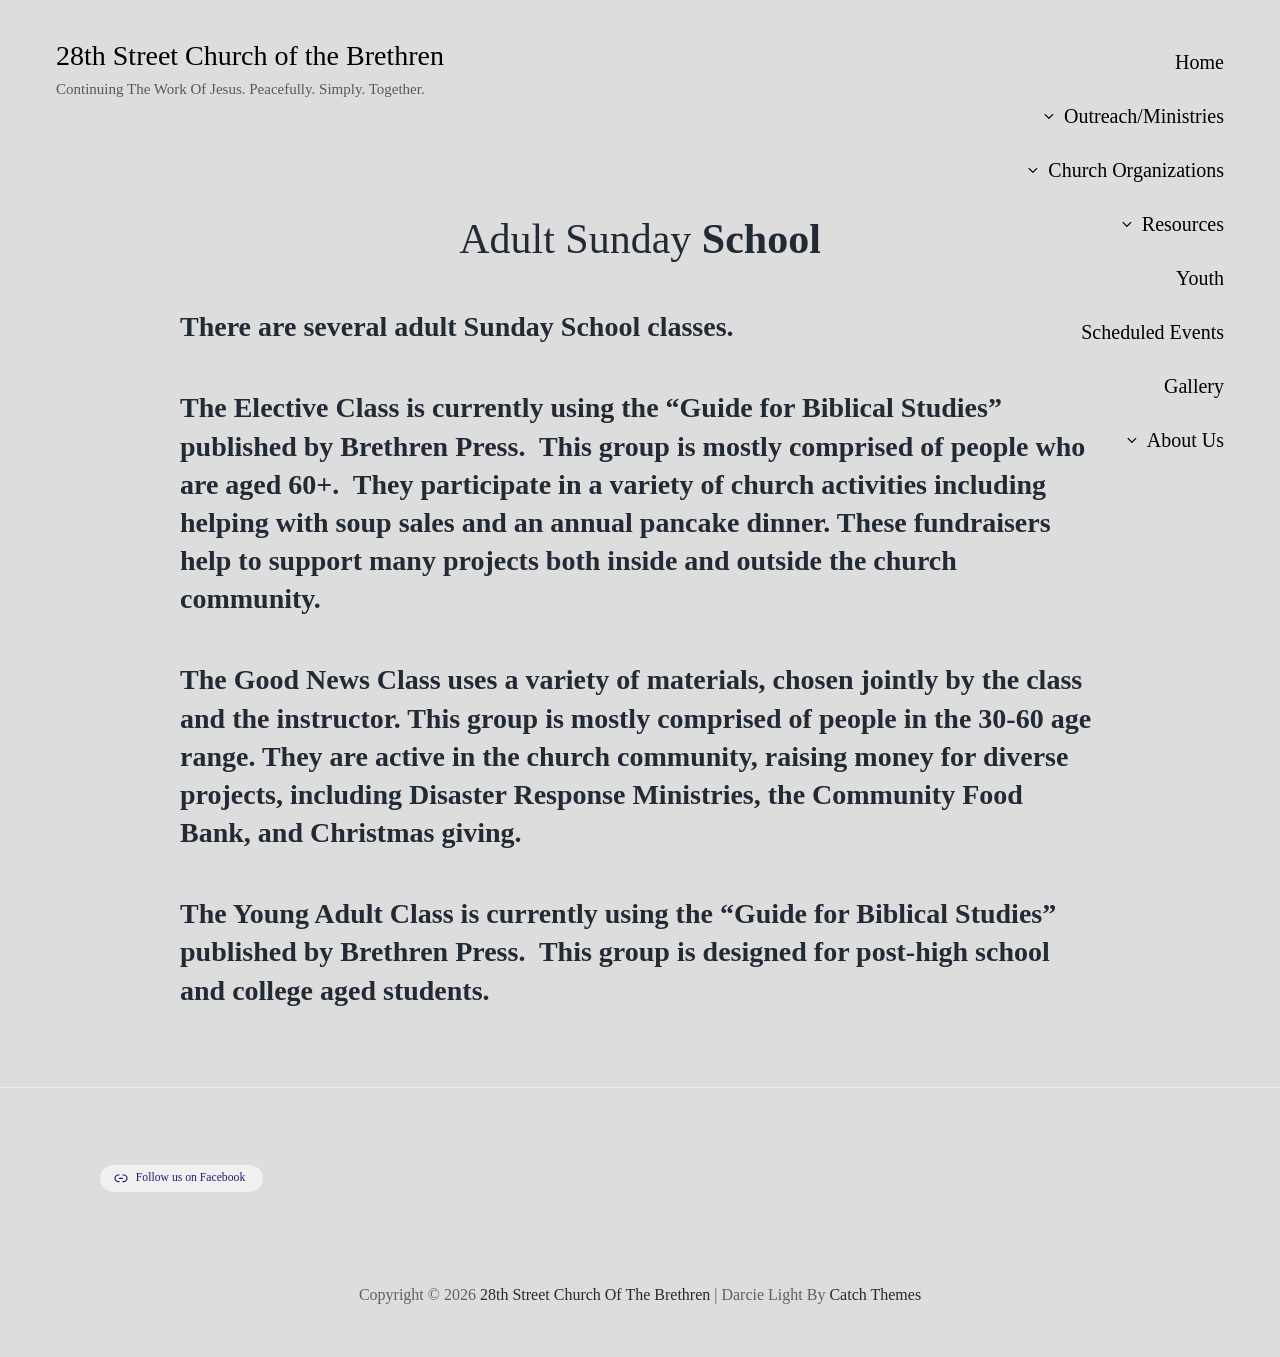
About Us (1174, 440)
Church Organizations (1124, 170)
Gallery (1194, 386)
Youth (1200, 278)
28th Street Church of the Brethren (250, 55)
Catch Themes (875, 1294)
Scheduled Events (1152, 332)
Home (1199, 62)
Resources (1171, 224)
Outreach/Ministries (1132, 116)
